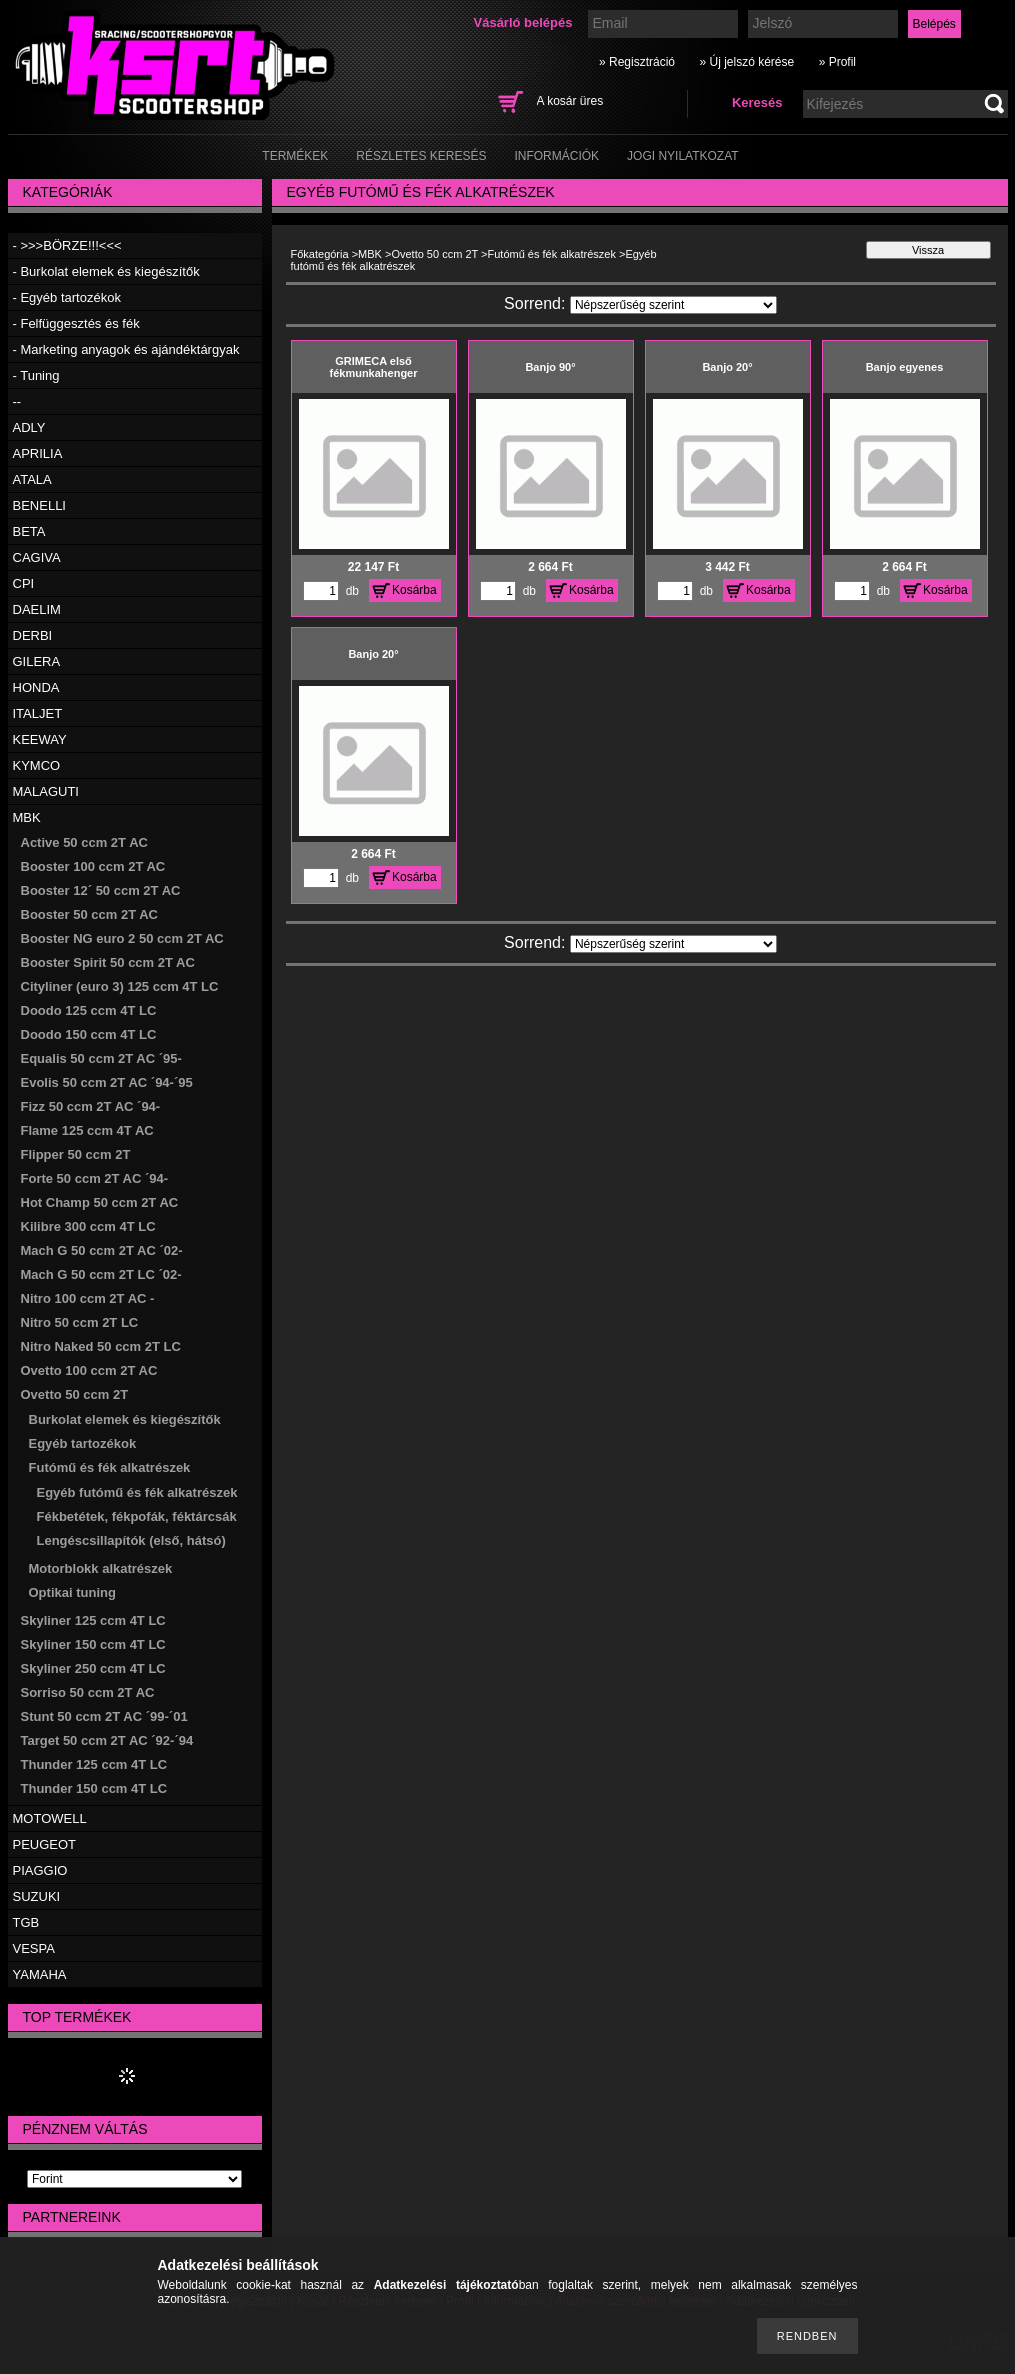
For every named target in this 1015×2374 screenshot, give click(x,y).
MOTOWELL (50, 1818)
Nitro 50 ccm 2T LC (80, 1322)
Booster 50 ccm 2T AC (90, 914)
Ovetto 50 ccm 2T (75, 1394)
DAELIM (37, 609)
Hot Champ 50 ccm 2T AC (100, 1202)
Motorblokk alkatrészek (101, 1568)
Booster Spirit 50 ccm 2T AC (108, 962)
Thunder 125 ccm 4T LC (94, 1764)
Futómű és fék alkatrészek (110, 1467)
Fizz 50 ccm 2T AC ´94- (91, 1106)
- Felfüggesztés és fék (76, 323)
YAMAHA (40, 1974)
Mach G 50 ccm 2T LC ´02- (101, 1274)
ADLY (29, 427)
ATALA (32, 479)
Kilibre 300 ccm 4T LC (88, 1226)
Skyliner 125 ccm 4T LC (93, 1620)
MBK (27, 817)
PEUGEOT (45, 1844)
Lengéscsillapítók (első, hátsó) (131, 1540)
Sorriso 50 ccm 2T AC (88, 1692)
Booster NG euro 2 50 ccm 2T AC (122, 938)
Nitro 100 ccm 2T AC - (88, 1298)
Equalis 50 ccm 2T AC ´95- (101, 1058)
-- (17, 401)
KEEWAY (40, 739)
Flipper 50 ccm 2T (76, 1154)
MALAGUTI (46, 791)
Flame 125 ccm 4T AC (87, 1130)
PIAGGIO (40, 1870)
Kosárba (414, 590)
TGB (26, 1922)
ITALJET (38, 713)
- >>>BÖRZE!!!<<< (67, 245)
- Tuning (36, 375)
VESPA (34, 1948)
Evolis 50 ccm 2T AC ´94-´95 (107, 1082)
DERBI (33, 635)
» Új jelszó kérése (746, 62)
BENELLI (39, 505)
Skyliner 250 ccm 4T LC (93, 1668)
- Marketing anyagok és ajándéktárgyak (126, 349)
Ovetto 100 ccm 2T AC (89, 1370)
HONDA (36, 687)
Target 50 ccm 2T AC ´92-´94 (107, 1740)
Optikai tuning (72, 1592)
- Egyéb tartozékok (67, 297)
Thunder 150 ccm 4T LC (94, 1788)
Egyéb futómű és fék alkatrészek (137, 1492)
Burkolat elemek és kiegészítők (125, 1419)
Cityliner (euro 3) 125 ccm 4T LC (120, 986)
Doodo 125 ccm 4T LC (89, 1010)
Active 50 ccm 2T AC (84, 842)
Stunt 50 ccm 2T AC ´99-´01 (104, 1716)
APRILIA (38, 453)
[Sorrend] (673, 305)
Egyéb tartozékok (83, 1443)
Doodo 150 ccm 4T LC (89, 1034)
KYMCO (37, 765)
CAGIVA (37, 557)
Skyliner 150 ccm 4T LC (93, 1644)
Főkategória (320, 254)
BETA (29, 531)
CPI (24, 583)
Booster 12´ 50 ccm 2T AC (101, 890)
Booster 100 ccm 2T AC (93, 866)
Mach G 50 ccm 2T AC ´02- (102, 1250)
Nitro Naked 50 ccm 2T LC (101, 1346)
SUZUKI (37, 1896)
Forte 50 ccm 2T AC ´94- (95, 1178)
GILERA (37, 661)
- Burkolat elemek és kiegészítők (106, 271)
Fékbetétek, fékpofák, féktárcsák (137, 1516)
